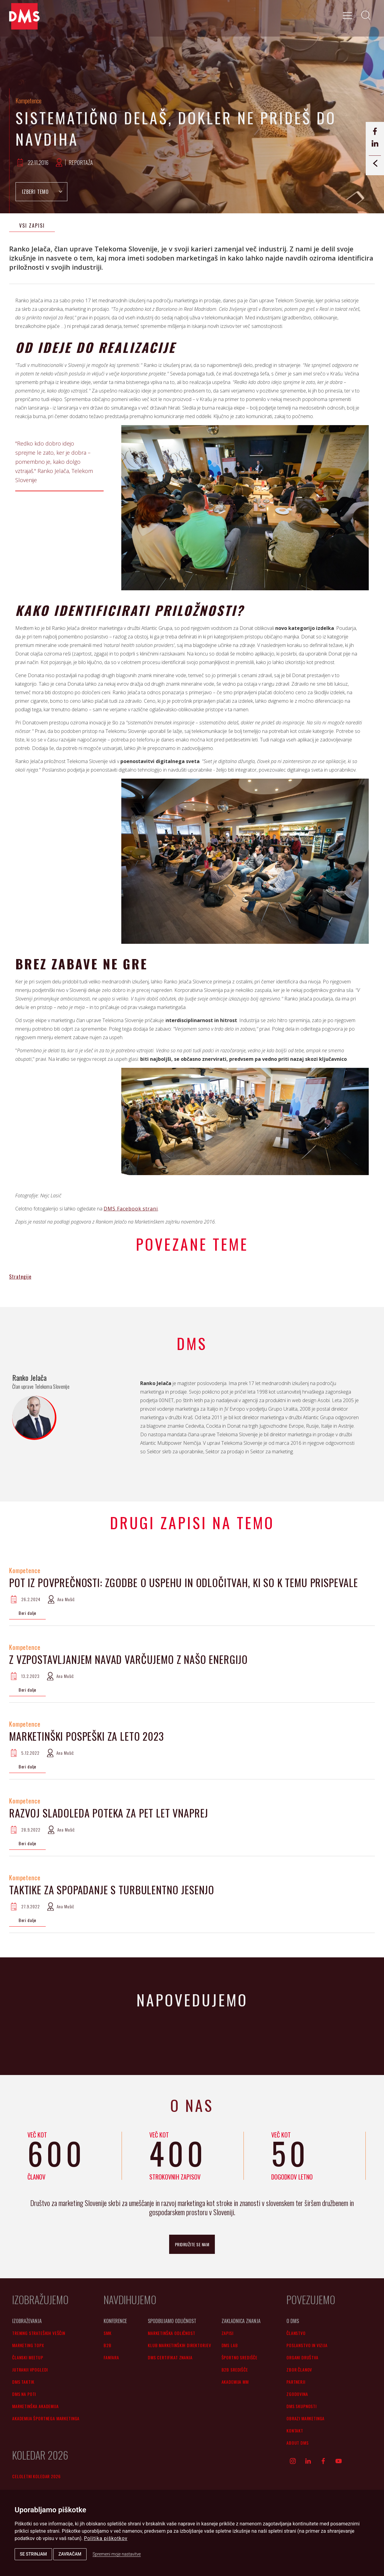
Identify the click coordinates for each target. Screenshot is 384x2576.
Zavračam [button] (70, 2554)
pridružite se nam (192, 2244)
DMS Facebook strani (131, 1208)
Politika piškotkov (106, 2538)
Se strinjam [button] (33, 2554)
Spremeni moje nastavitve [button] (117, 2554)
